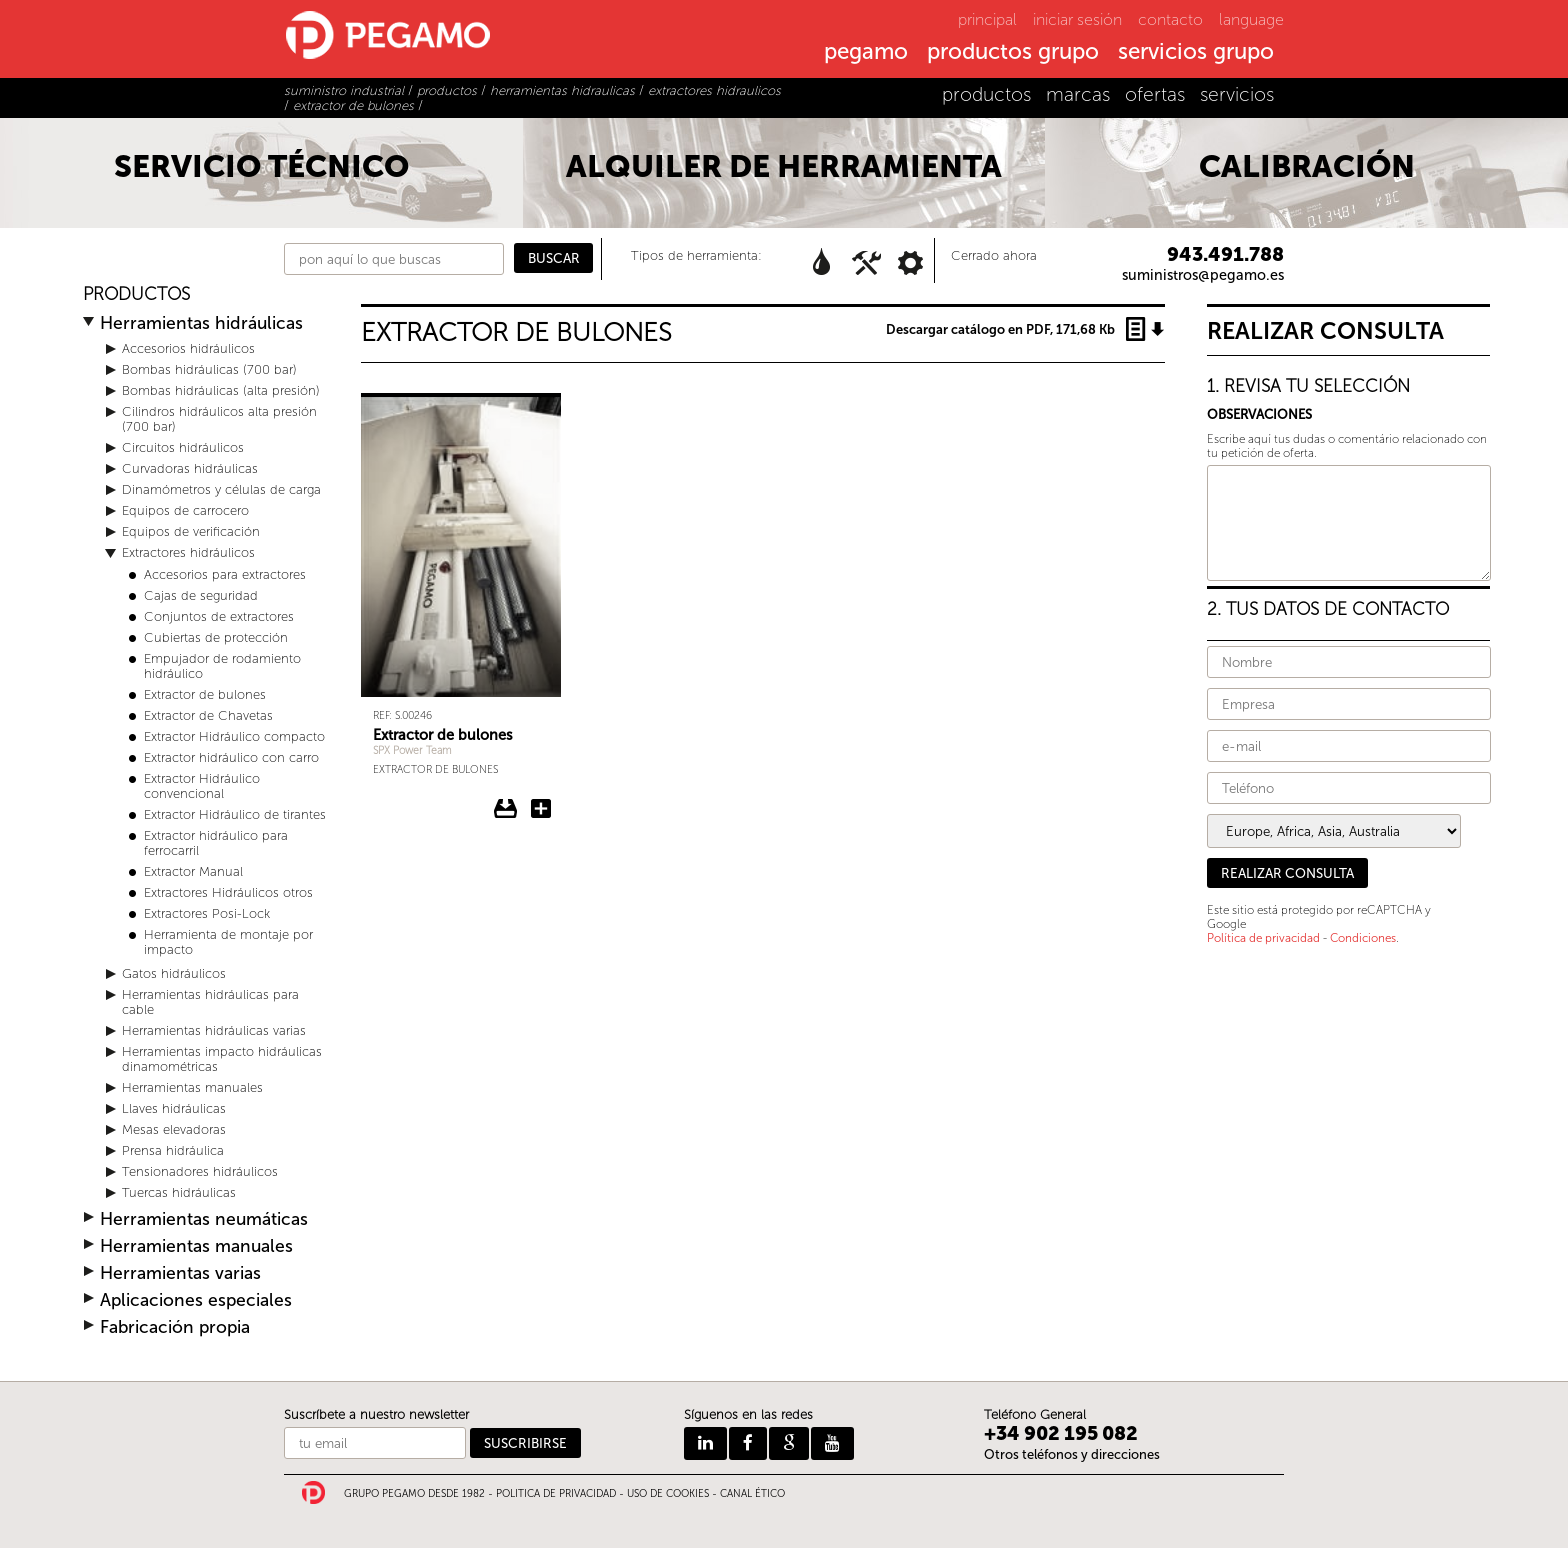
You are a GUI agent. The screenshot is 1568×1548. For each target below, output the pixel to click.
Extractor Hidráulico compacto (234, 736)
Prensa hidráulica (173, 1150)
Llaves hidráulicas (174, 1108)
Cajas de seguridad (201, 595)
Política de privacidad (1263, 938)
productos (986, 94)
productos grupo (1013, 53)
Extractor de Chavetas (208, 715)
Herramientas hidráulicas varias (214, 1030)
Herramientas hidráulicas (201, 323)
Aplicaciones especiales (196, 1300)
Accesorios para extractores (225, 574)
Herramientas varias (180, 1273)
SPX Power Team (412, 750)
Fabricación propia (175, 1327)
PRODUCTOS (136, 294)
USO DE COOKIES (668, 1494)
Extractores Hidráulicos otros (228, 892)
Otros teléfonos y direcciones (1072, 1454)
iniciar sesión (1077, 19)
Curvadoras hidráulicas (190, 468)
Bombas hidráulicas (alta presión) (221, 390)
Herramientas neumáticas (204, 1219)
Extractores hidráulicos (188, 552)
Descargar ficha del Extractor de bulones (506, 809)
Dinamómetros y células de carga (221, 489)
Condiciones (1363, 938)
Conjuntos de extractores (219, 616)
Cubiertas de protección (216, 637)
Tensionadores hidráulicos (200, 1171)
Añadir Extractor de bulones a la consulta (541, 809)
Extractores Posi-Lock (207, 913)
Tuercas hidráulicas (179, 1192)
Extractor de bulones (205, 694)
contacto (1170, 19)
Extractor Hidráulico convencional (202, 786)
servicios (1237, 94)
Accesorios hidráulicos (188, 348)
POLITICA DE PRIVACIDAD (556, 1494)
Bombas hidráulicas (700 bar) (209, 369)
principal (987, 19)
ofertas (1155, 94)
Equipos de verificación (191, 531)
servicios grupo (1196, 53)
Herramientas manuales (192, 1087)
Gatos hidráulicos (174, 973)
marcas (1078, 94)
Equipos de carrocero (185, 510)
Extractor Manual (193, 871)
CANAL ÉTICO (752, 1494)
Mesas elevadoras (174, 1129)
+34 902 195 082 (1061, 1433)
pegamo (866, 53)
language (1251, 19)
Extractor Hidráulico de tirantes (235, 814)
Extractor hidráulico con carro (231, 757)
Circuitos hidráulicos (183, 447)
